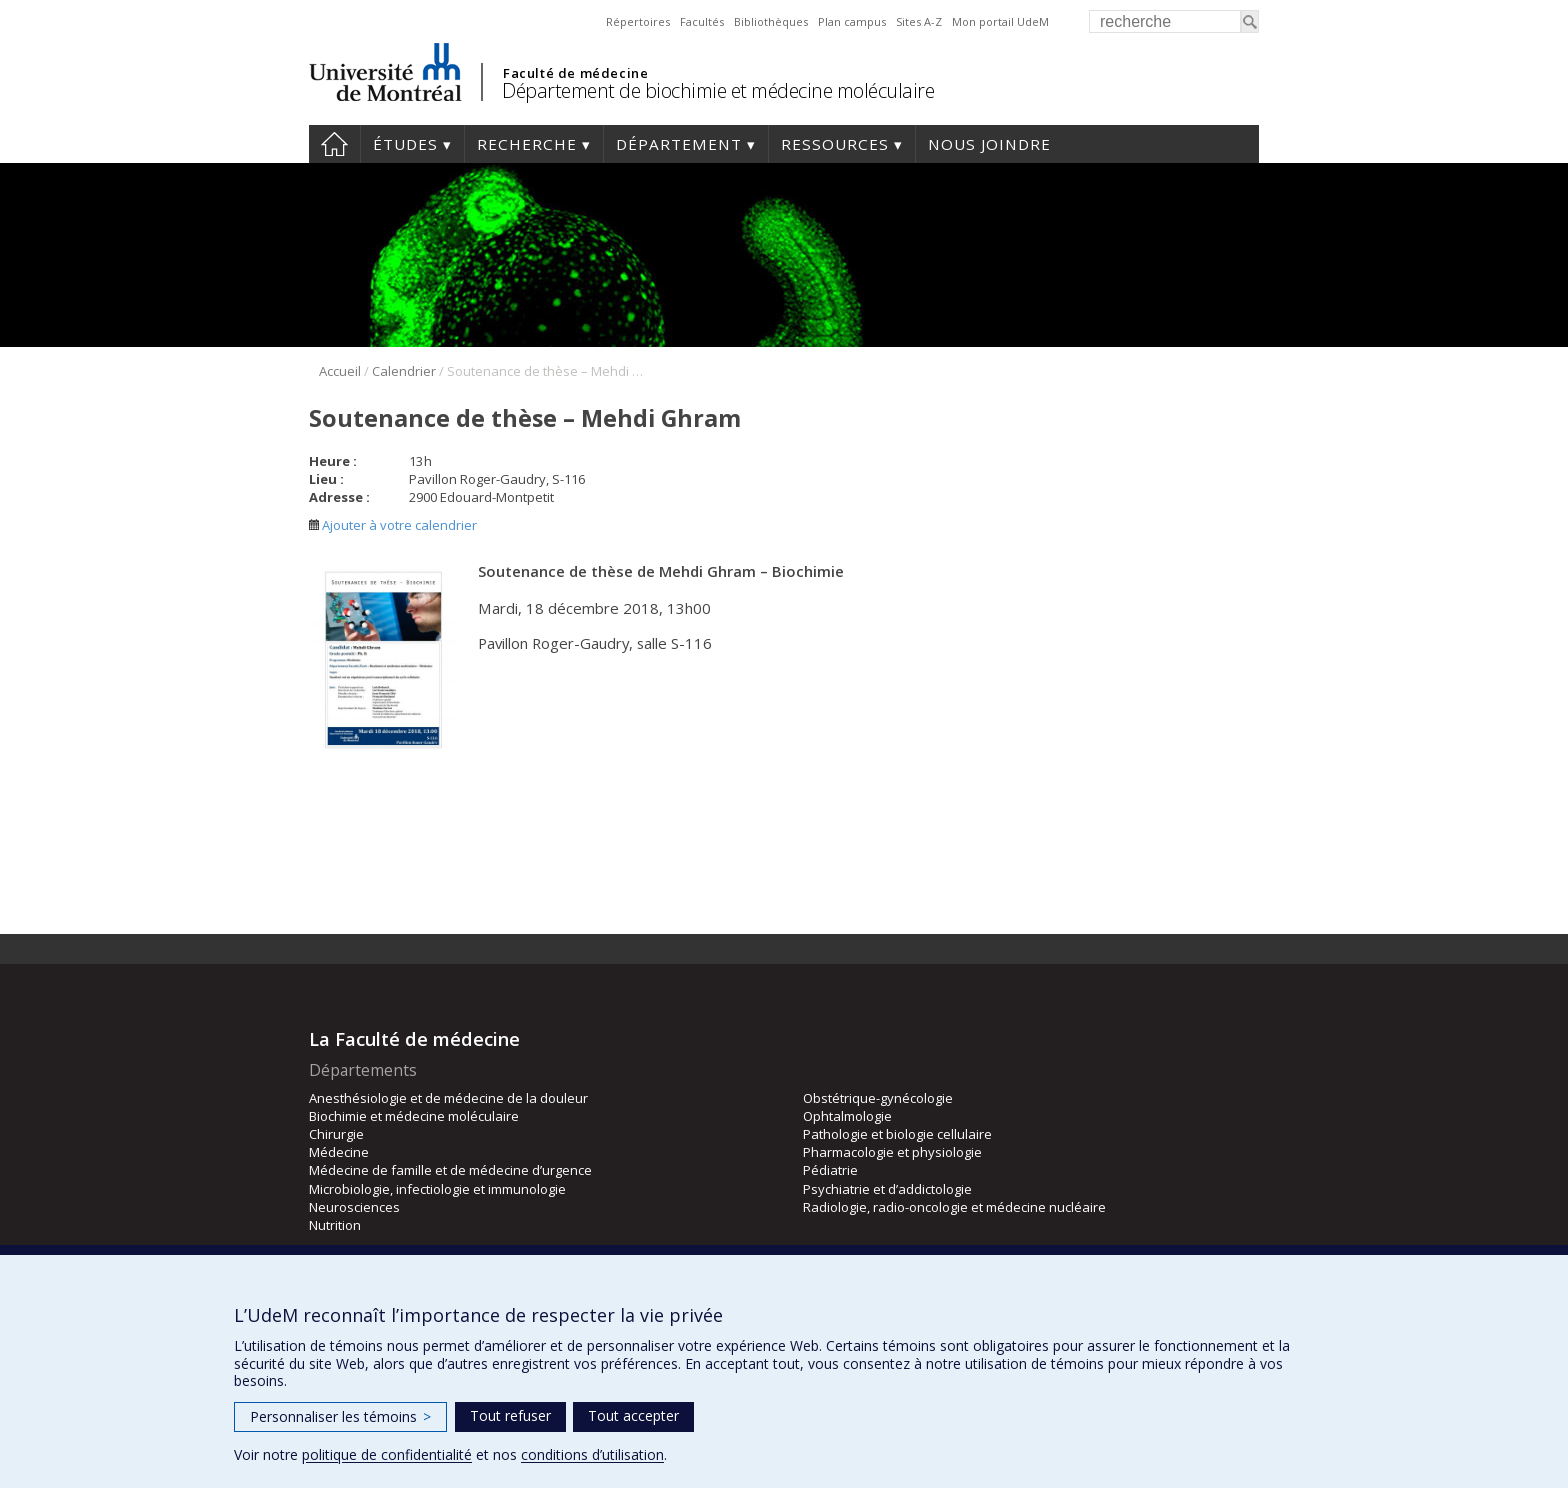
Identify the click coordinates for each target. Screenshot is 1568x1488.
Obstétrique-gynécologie (878, 1098)
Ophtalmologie (847, 1116)
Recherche (527, 144)
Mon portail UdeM (1000, 21)
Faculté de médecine (575, 73)
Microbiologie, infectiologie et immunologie (437, 1189)
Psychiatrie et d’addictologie (887, 1189)
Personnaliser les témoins (340, 1416)
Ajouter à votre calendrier (393, 525)
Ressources (835, 144)
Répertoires (638, 21)
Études (405, 144)
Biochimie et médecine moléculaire (414, 1116)
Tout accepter (633, 1415)
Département (679, 144)
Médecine (339, 1152)
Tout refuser (510, 1415)
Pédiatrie (830, 1170)
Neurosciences (354, 1207)
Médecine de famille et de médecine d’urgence (450, 1170)
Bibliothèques (771, 21)
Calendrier (404, 371)
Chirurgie (336, 1134)
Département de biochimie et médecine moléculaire (718, 90)
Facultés (702, 21)
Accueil (334, 144)
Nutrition (335, 1225)
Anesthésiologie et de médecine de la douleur (448, 1098)
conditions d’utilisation (592, 1454)
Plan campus (852, 21)
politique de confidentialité (387, 1454)
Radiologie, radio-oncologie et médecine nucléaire (954, 1207)
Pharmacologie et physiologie (892, 1152)
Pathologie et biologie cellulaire (897, 1134)
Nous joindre (989, 144)
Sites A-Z (919, 21)
